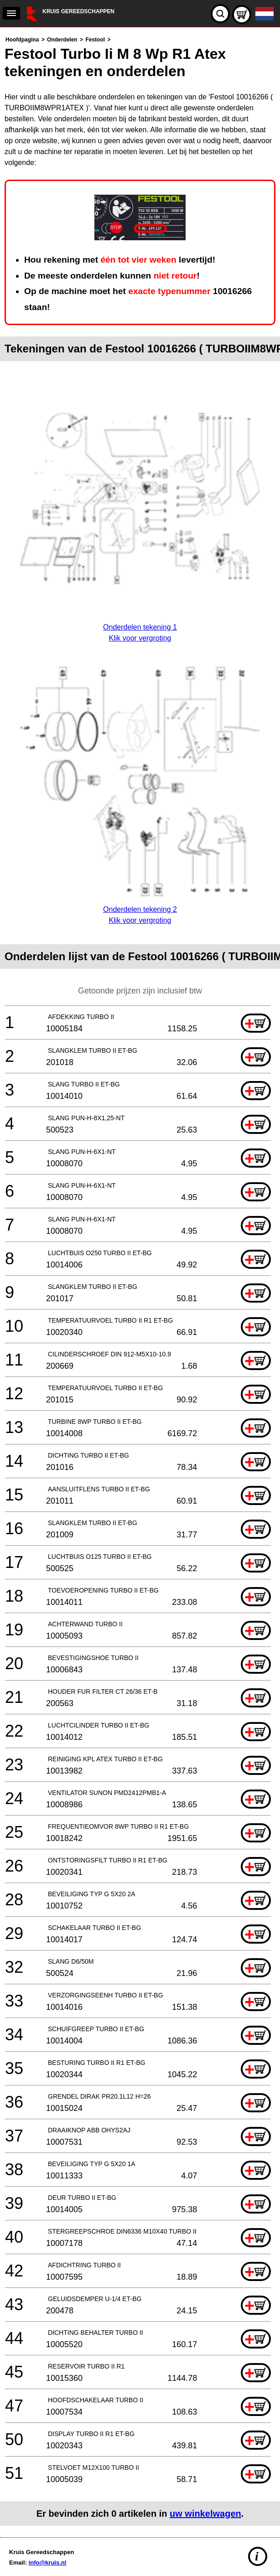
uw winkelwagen (205, 2514)
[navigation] (11, 13)
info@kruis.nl (48, 2562)
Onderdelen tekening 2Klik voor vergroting (140, 909)
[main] (140, 1280)
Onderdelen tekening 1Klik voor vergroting (140, 627)
